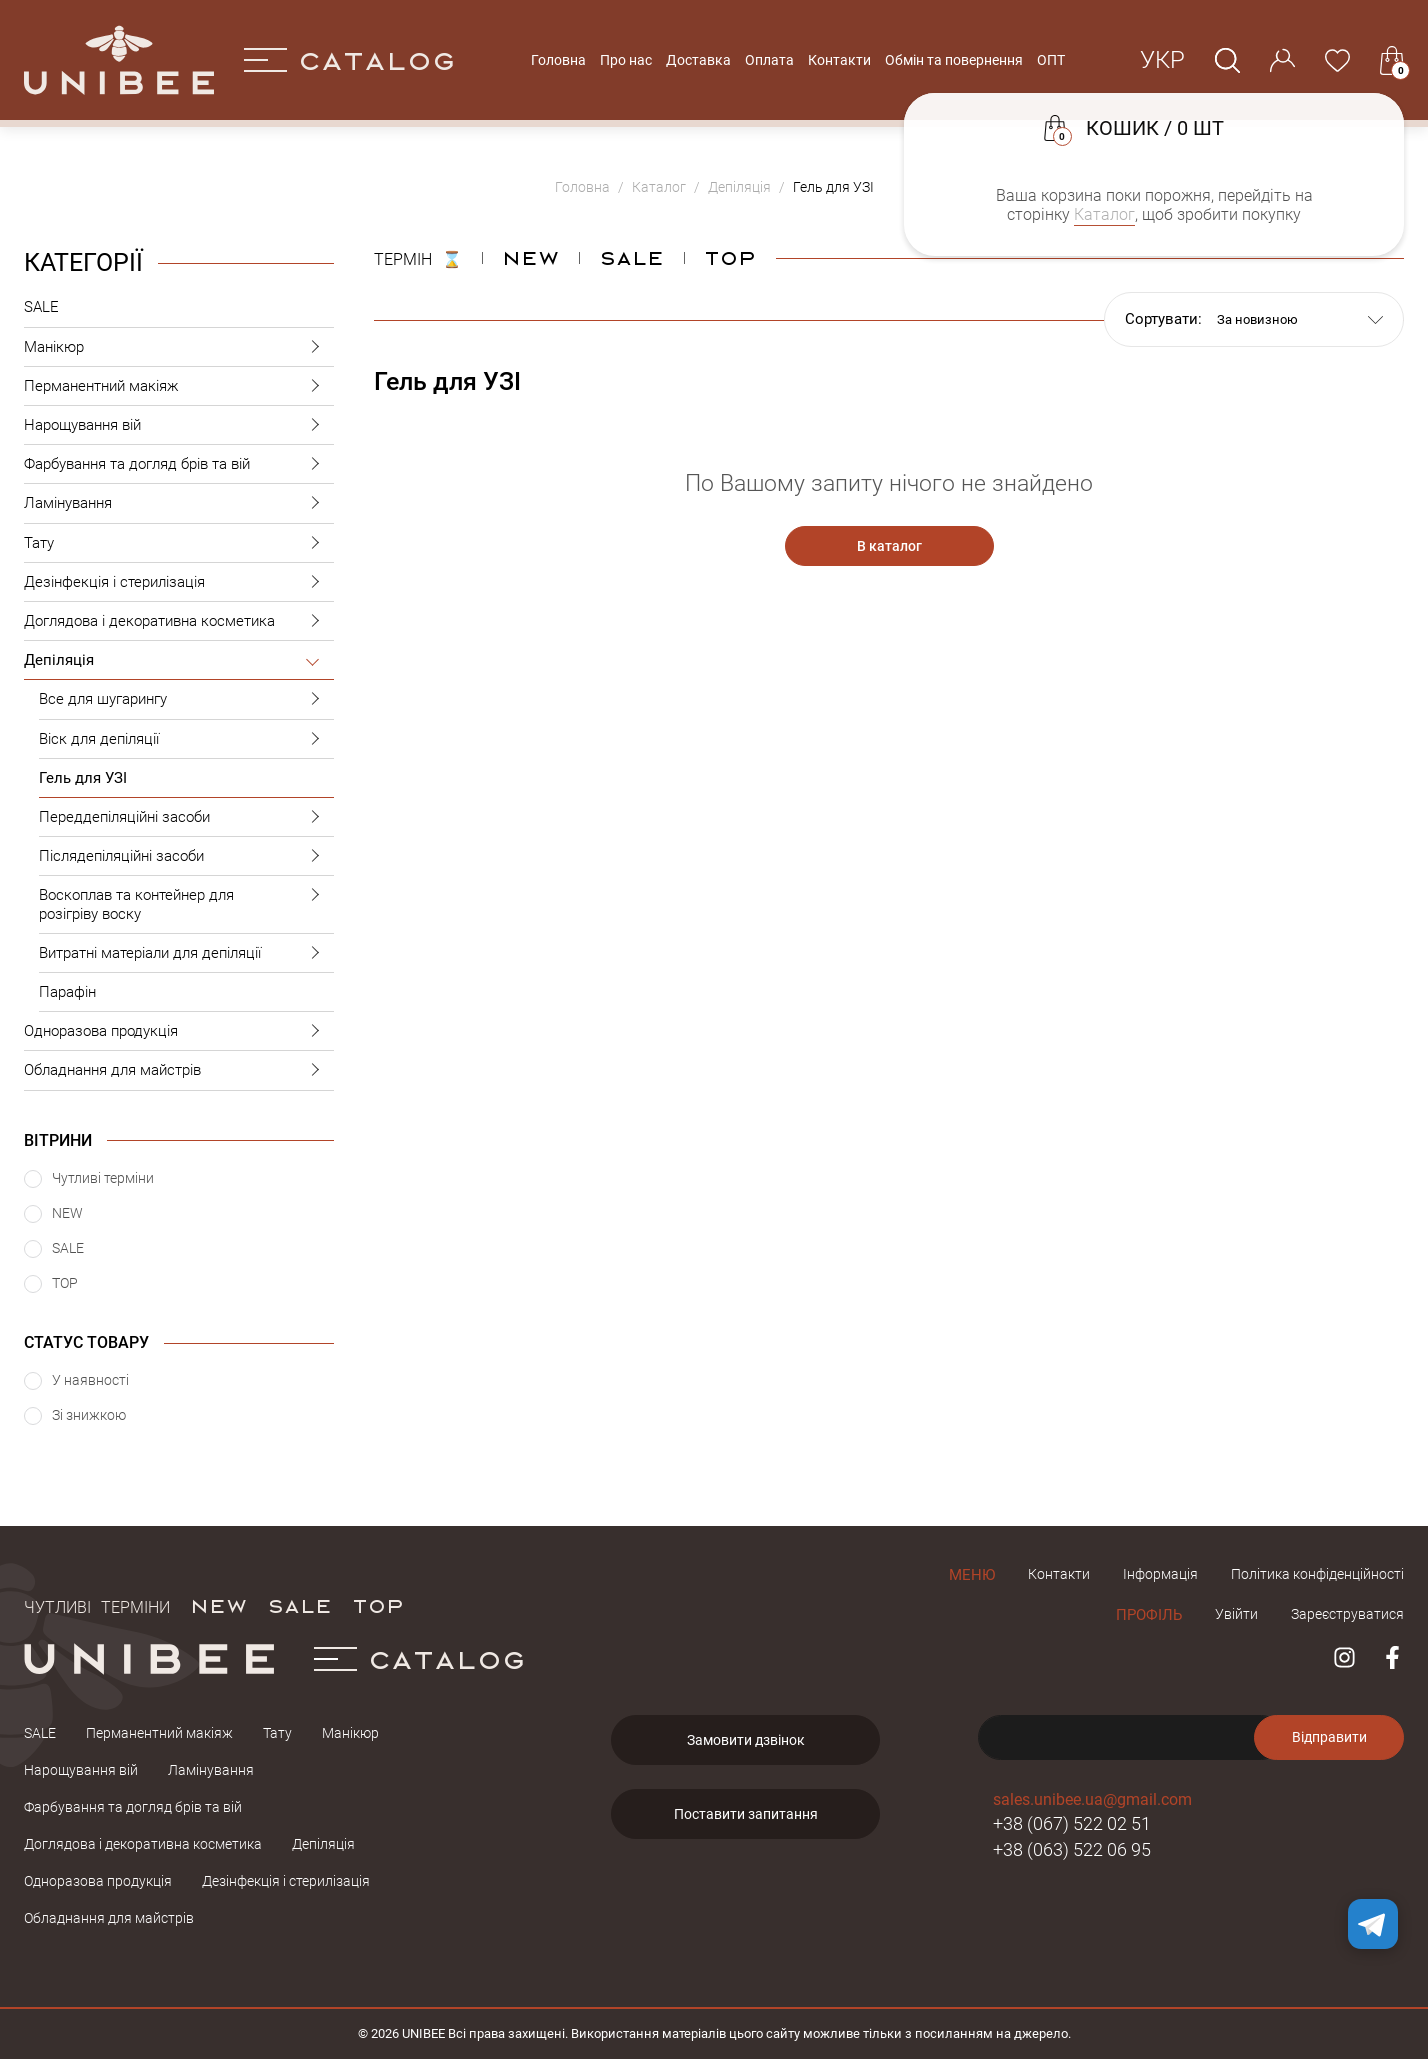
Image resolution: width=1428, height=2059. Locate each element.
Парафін (67, 992)
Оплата (769, 60)
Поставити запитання (746, 1814)
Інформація (1160, 1574)
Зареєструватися (1347, 1614)
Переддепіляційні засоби (186, 817)
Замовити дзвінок (746, 1740)
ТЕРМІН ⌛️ (418, 257)
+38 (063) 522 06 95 (1072, 1849)
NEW (530, 257)
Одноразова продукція (179, 1031)
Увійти (1236, 1614)
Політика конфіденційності (1317, 1574)
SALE (41, 307)
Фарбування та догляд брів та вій (179, 464)
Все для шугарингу (186, 699)
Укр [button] (1162, 60)
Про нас (626, 60)
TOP (378, 1605)
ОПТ (1051, 60)
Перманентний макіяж (179, 386)
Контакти (839, 60)
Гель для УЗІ (83, 778)
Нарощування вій (179, 425)
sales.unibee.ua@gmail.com (1092, 1799)
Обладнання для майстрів (179, 1070)
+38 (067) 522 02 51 (1072, 1823)
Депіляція (179, 660)
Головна (558, 60)
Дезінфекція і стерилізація (179, 582)
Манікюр (179, 347)
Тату (179, 543)
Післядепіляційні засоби (186, 856)
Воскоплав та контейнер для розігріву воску (186, 899)
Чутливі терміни (97, 1605)
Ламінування (179, 503)
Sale (631, 257)
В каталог (889, 546)
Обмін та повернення (954, 60)
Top (730, 257)
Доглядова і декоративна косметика (179, 621)
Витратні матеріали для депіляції (186, 953)
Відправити (1329, 1737)
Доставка (698, 60)
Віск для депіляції (186, 739)
